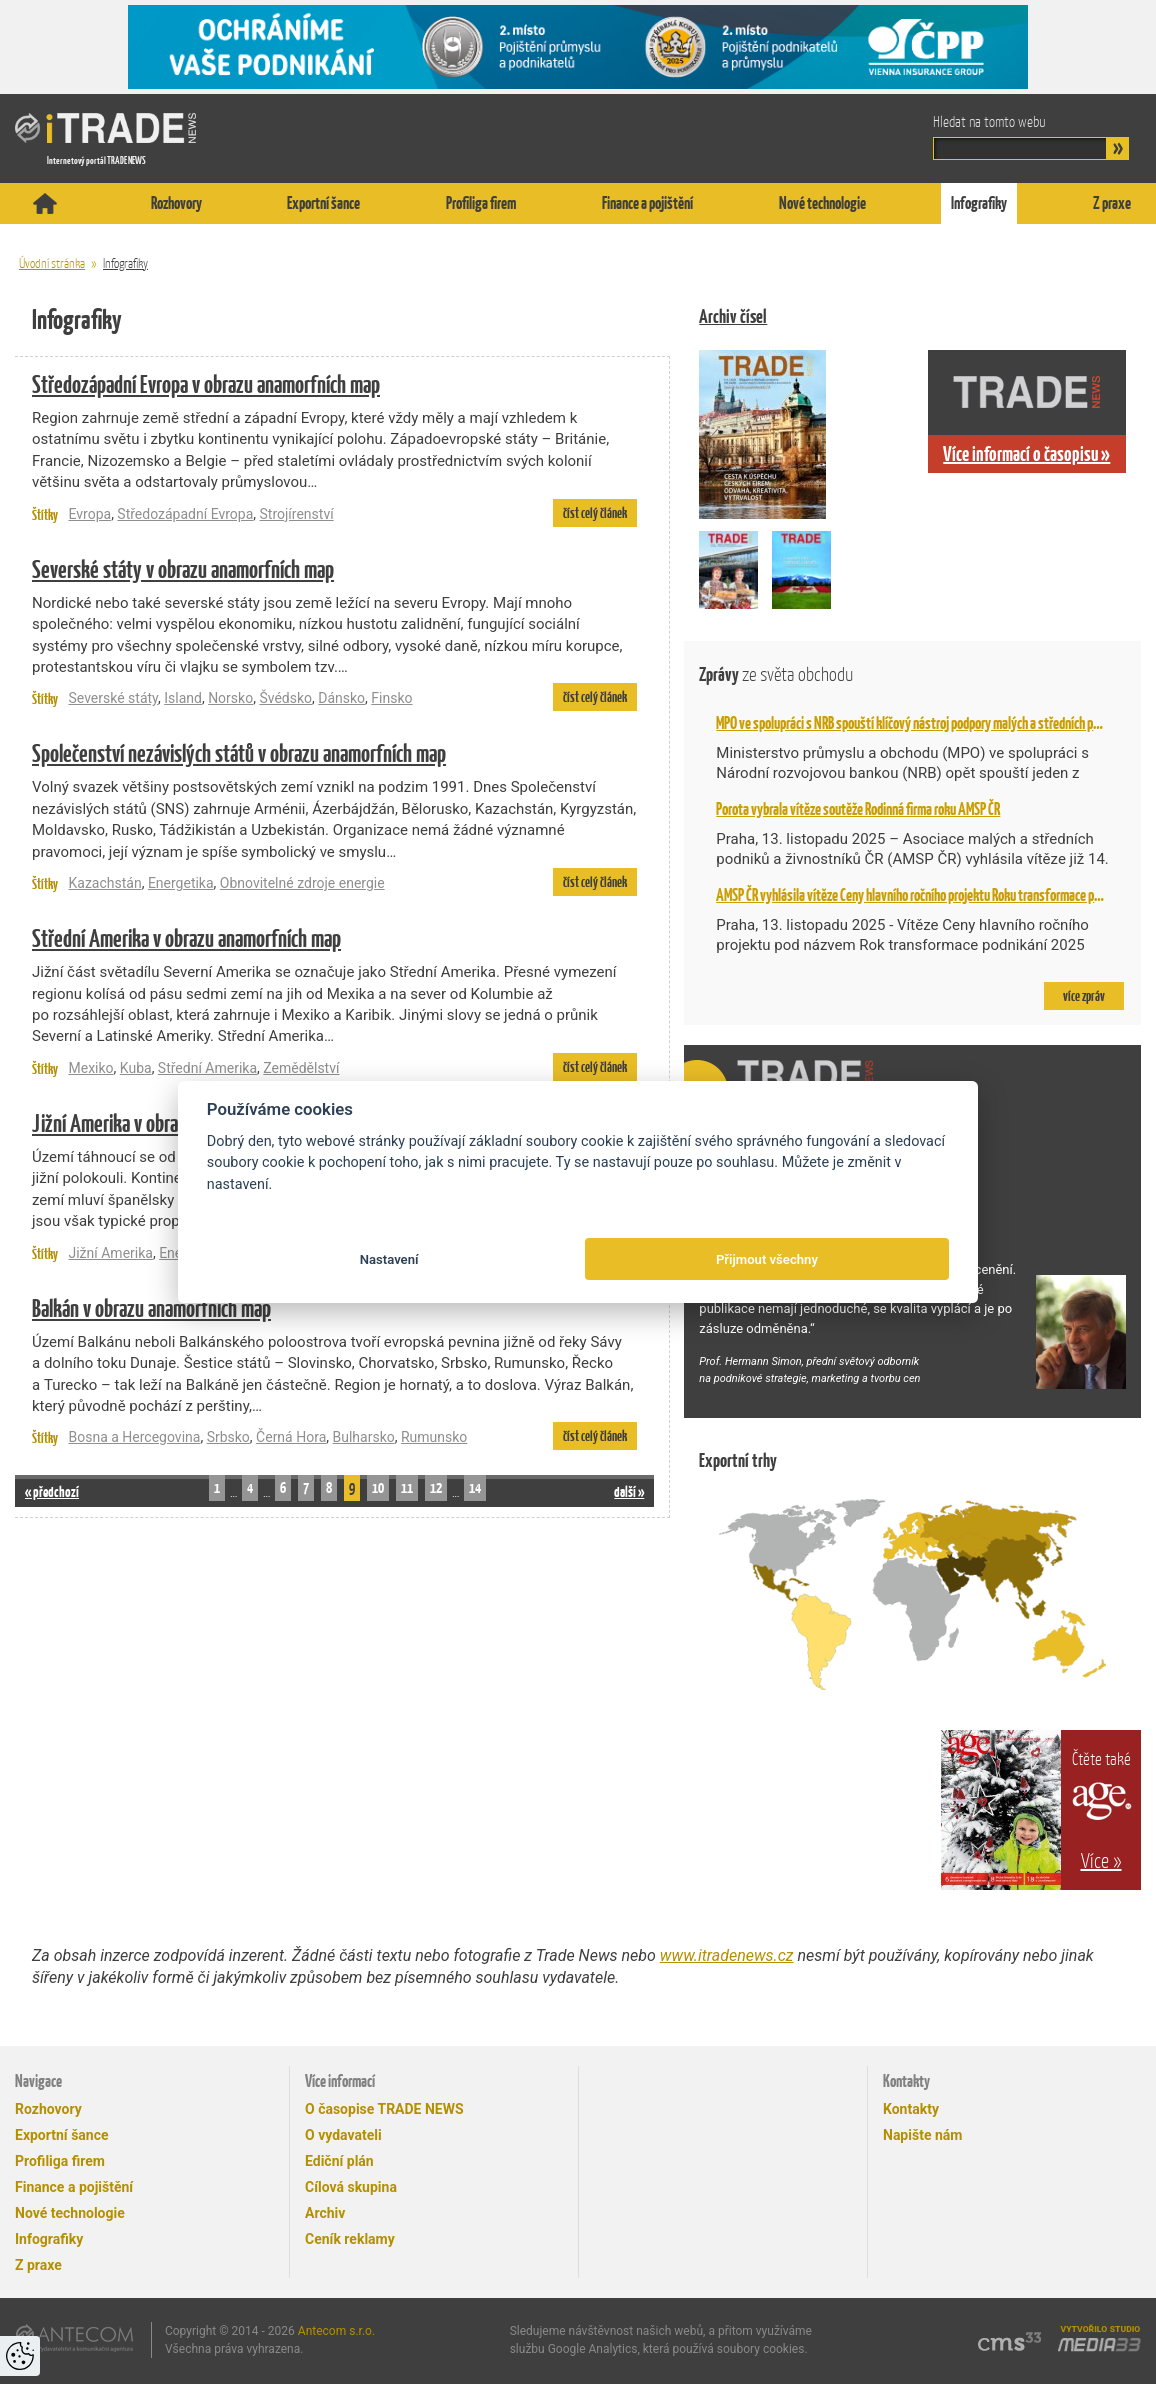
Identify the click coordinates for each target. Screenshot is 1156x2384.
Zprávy (776, 674)
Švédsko (285, 698)
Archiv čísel (733, 316)
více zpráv (1084, 996)
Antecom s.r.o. (336, 2331)
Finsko (391, 698)
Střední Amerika (207, 1068)
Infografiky (979, 203)
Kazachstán (104, 883)
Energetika (181, 883)
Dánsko (341, 698)
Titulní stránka (45, 203)
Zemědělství (301, 1068)
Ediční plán (339, 2161)
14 (475, 1487)
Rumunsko (434, 1437)
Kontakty (911, 2109)
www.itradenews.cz (727, 1955)
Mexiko (90, 1068)
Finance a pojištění (647, 203)
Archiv (325, 2213)
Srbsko (228, 1437)
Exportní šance (323, 203)
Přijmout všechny (767, 1259)
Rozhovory (176, 203)
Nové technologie (822, 203)
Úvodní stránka (52, 263)
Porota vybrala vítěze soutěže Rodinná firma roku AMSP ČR (858, 809)
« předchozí (52, 1491)
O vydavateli (343, 2135)
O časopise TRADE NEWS (384, 2109)
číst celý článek (595, 513)
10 (378, 1487)
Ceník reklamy (350, 2239)
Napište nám (922, 2135)
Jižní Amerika (110, 1253)
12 (436, 1487)
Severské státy (112, 698)
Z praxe (1112, 203)
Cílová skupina (351, 2187)
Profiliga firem (481, 203)
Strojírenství (297, 514)
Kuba (136, 1068)
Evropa (89, 514)
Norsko (230, 698)
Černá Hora (291, 1437)
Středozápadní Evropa (185, 514)
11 (407, 1487)
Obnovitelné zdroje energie (302, 883)
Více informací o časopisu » (1026, 454)
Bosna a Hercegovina (134, 1437)
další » (629, 1491)
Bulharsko (364, 1437)
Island (183, 698)
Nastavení (389, 1259)
